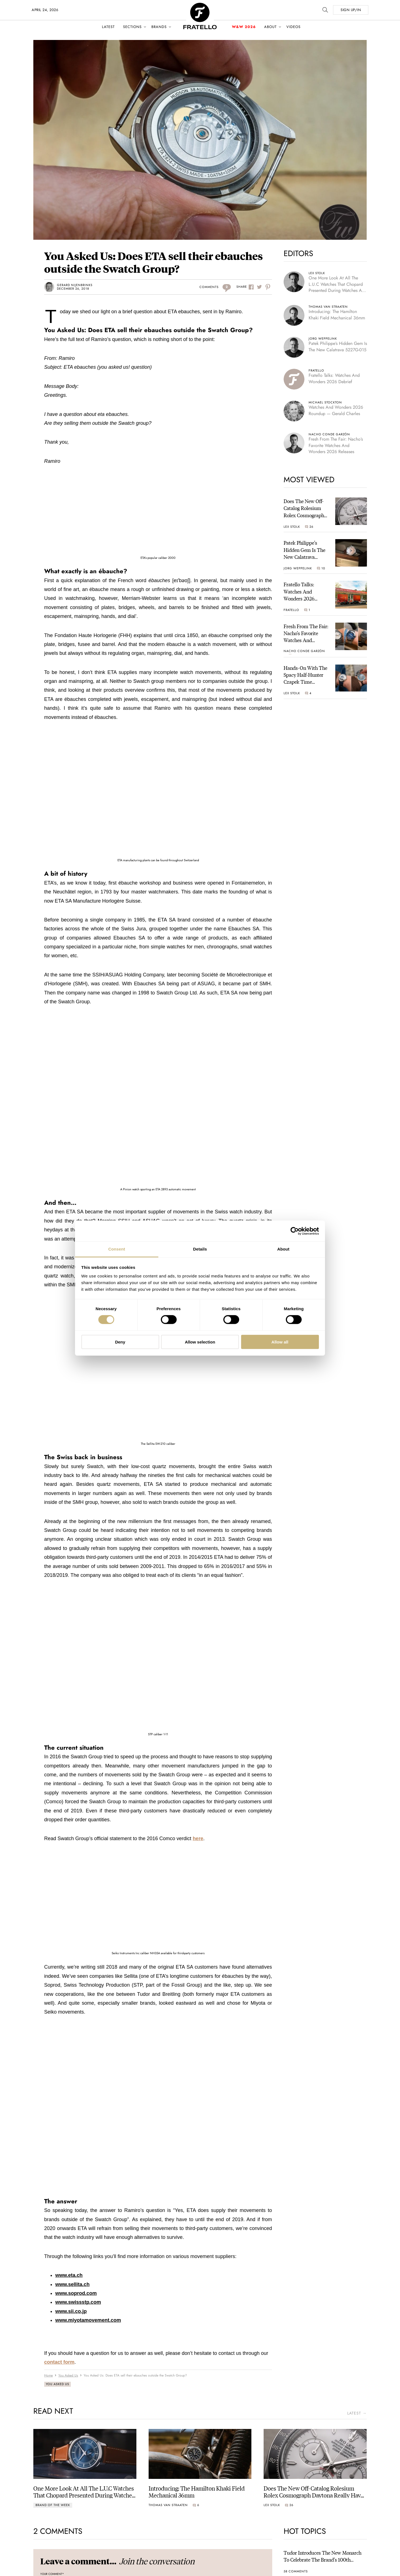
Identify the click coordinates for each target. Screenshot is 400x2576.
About (270, 26)
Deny (120, 1342)
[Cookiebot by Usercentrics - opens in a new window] (294, 1231)
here (198, 1838)
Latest (108, 26)
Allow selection (200, 1342)
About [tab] (283, 1249)
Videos (293, 26)
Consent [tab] (116, 1249)
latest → (357, 2413)
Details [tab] (200, 1249)
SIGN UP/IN (351, 9)
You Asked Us (57, 2384)
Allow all (279, 1342)
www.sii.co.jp (71, 2311)
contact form (59, 2362)
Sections (132, 26)
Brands (159, 26)
